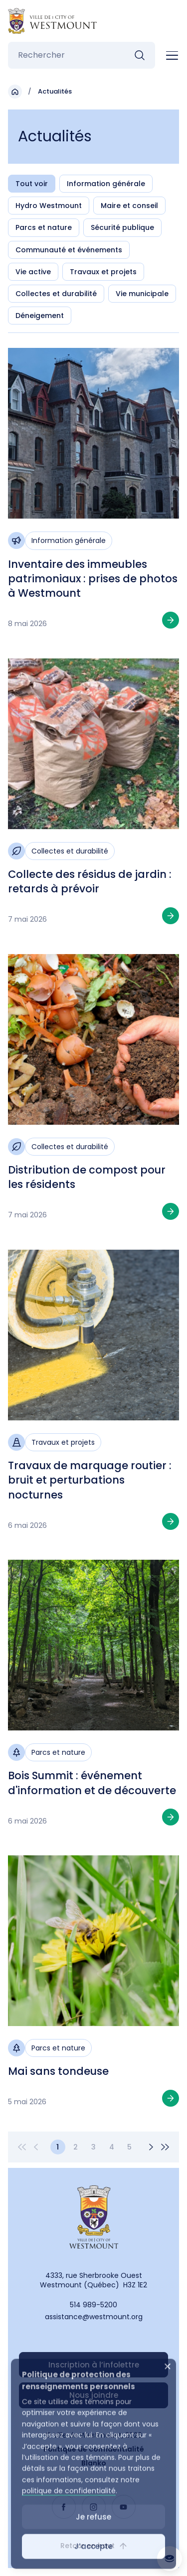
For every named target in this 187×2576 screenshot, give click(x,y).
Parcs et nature (43, 227)
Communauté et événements (68, 250)
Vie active (33, 272)
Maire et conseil (129, 206)
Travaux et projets (103, 272)
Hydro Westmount (48, 206)
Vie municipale (142, 294)
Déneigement (39, 316)
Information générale (106, 184)
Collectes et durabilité (56, 294)
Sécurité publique (122, 227)
